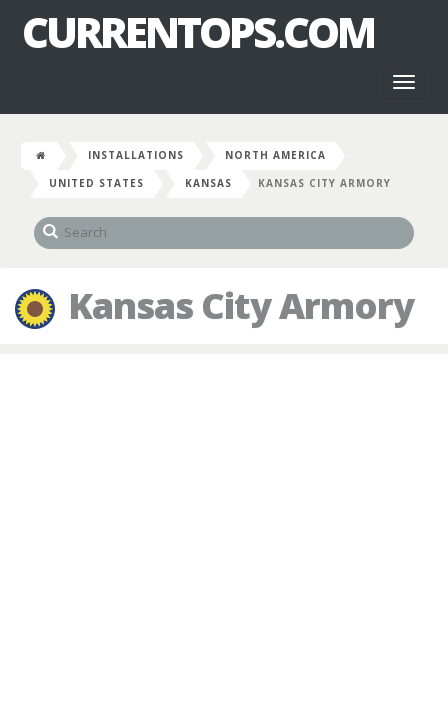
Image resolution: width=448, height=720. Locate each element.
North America (275, 155)
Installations (136, 155)
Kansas (208, 183)
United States (96, 183)
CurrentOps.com (198, 32)
